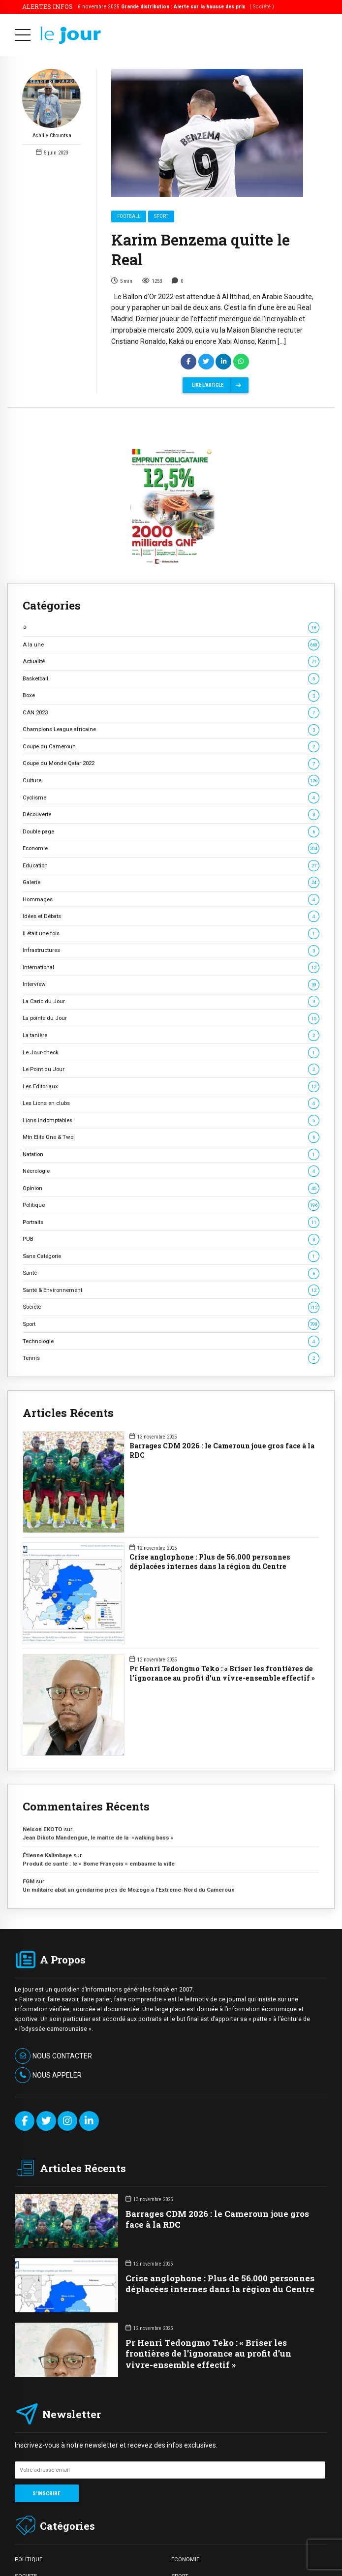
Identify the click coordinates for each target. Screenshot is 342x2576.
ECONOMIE (185, 2559)
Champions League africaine (171, 729)
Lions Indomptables (171, 1120)
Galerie (171, 882)
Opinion (171, 1188)
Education (171, 865)
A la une (171, 644)
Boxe (171, 695)
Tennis (171, 1358)
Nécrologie (171, 1171)
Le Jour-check (171, 1052)
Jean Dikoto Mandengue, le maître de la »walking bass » (98, 1837)
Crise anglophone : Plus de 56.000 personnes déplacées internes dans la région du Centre (209, 1562)
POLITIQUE (28, 2559)
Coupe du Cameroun (171, 746)
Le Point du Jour (171, 1069)
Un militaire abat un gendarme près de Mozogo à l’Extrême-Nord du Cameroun (129, 1889)
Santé (171, 1273)
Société (171, 1307)
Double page (171, 831)
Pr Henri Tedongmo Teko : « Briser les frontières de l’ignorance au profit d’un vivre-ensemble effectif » (222, 1673)
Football (128, 217)
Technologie (171, 1341)
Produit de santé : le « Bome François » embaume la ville (99, 1863)
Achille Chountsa (51, 104)
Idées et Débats (171, 916)
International (171, 967)
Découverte (171, 814)
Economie (171, 848)
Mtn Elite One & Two (171, 1137)
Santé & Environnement (171, 1290)
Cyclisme (171, 797)
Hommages (171, 899)
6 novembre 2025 (176, 6)
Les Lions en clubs (171, 1103)
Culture (171, 780)
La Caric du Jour (171, 1001)
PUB (171, 1239)
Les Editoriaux (171, 1086)
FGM (28, 1881)
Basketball (171, 678)
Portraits (171, 1222)
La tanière (171, 1035)
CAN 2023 (171, 712)
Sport (161, 217)
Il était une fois (171, 933)
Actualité (171, 661)
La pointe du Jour (171, 1018)
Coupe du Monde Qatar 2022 (171, 763)
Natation (171, 1154)
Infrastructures (171, 950)
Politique (171, 1205)
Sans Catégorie (171, 1256)
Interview (171, 984)
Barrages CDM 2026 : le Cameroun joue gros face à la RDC (221, 1450)
